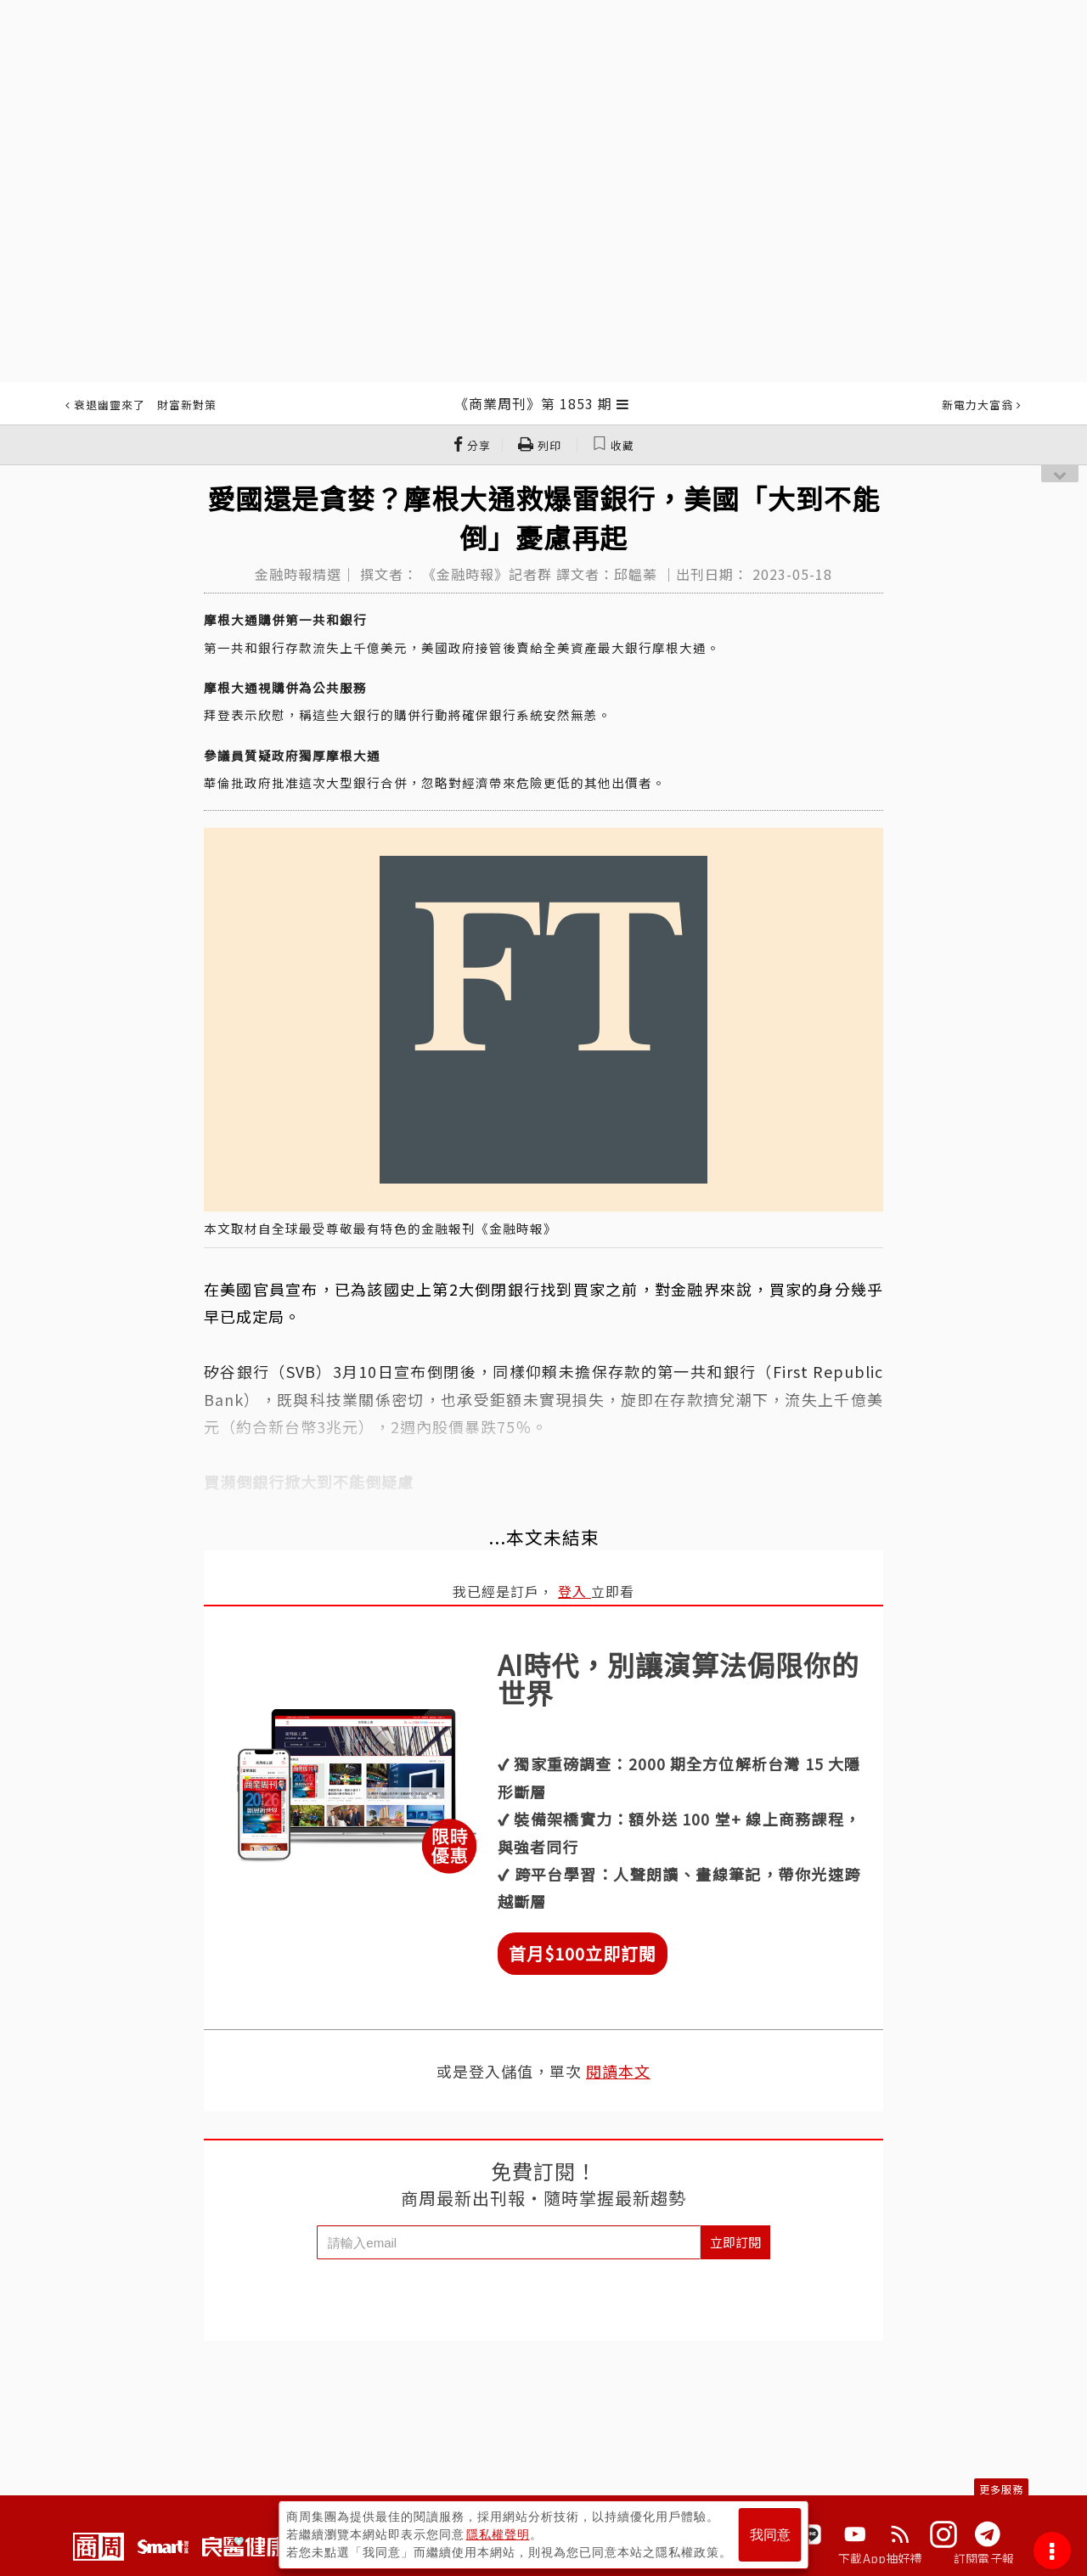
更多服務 (1001, 2489)
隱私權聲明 (498, 2534)
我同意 (770, 2535)
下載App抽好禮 (880, 2558)
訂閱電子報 (984, 2558)
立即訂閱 (735, 2242)
